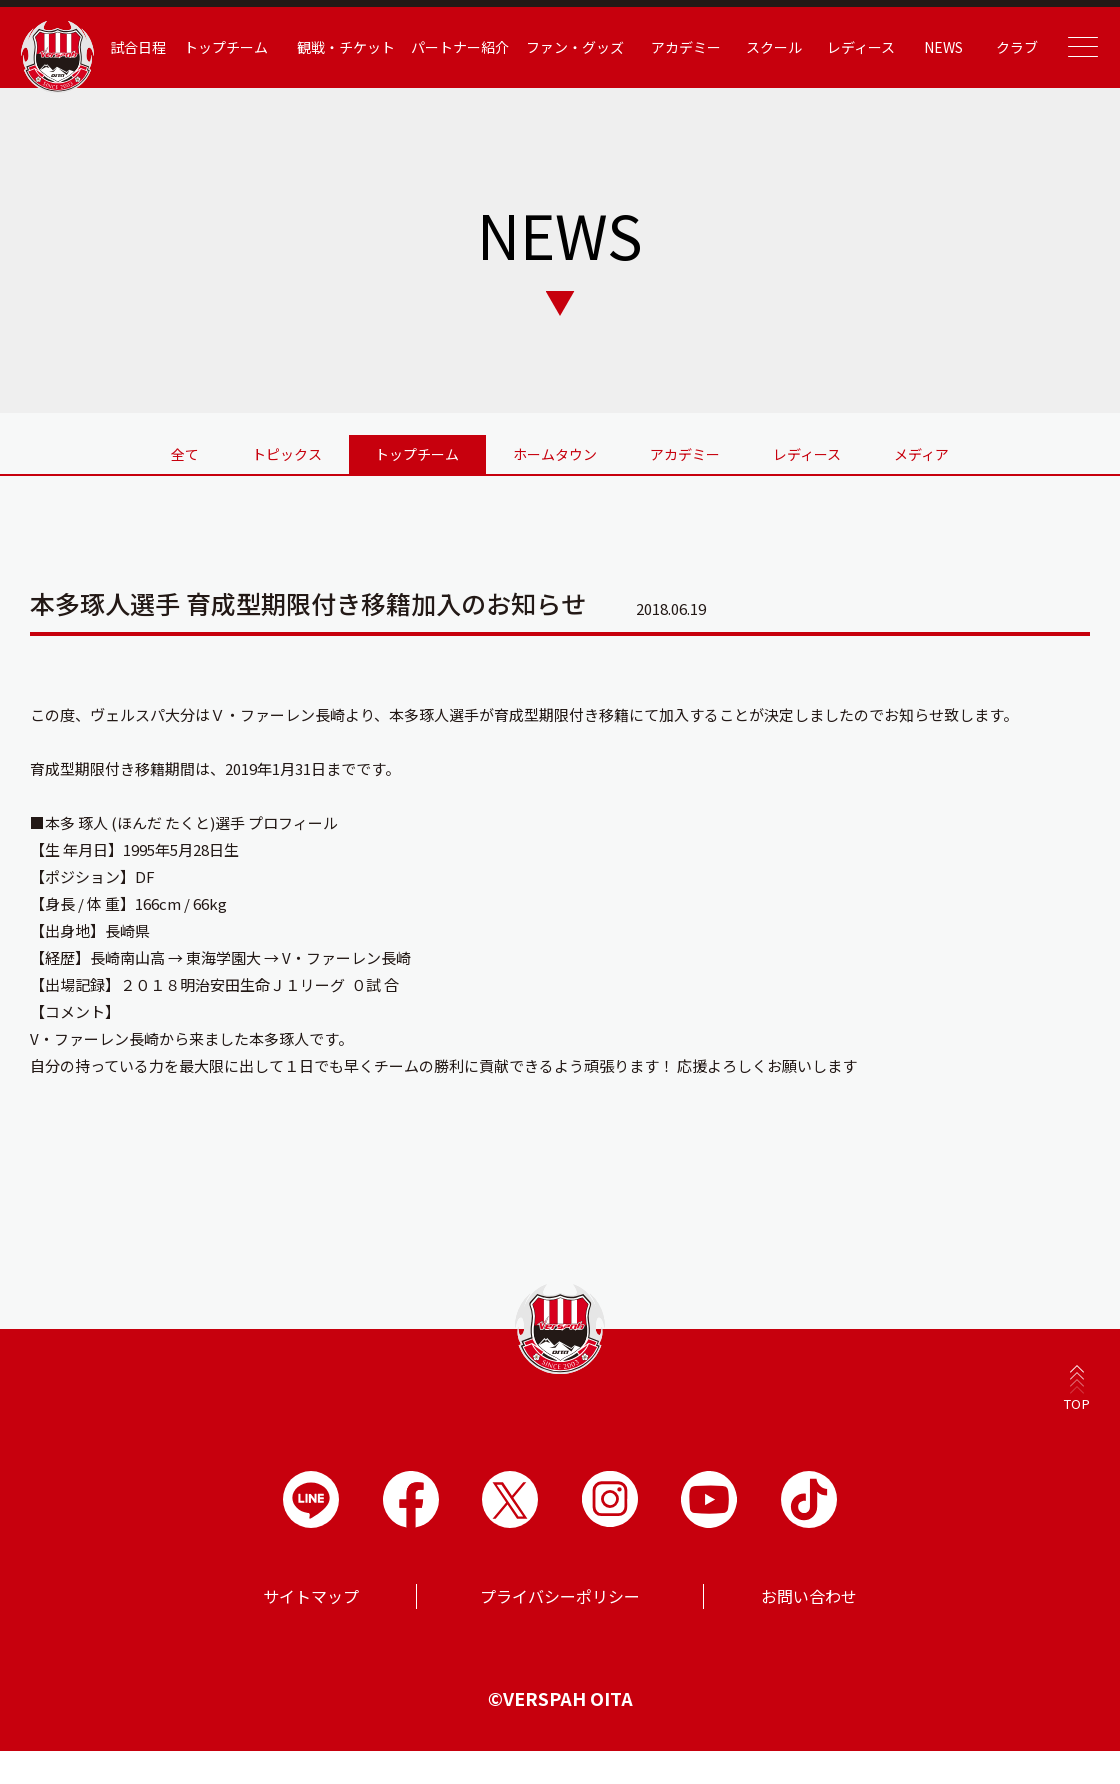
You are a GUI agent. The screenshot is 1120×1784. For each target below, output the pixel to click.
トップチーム (246, 47)
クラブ (1007, 47)
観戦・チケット (362, 47)
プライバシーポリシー (560, 1602)
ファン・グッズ (582, 47)
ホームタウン (555, 451)
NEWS (936, 47)
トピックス (246, 451)
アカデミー (689, 47)
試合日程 (161, 47)
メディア (984, 451)
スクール (774, 47)
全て (123, 451)
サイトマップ (311, 1602)
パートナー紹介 (472, 57)
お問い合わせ (809, 1602)
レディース (857, 47)
